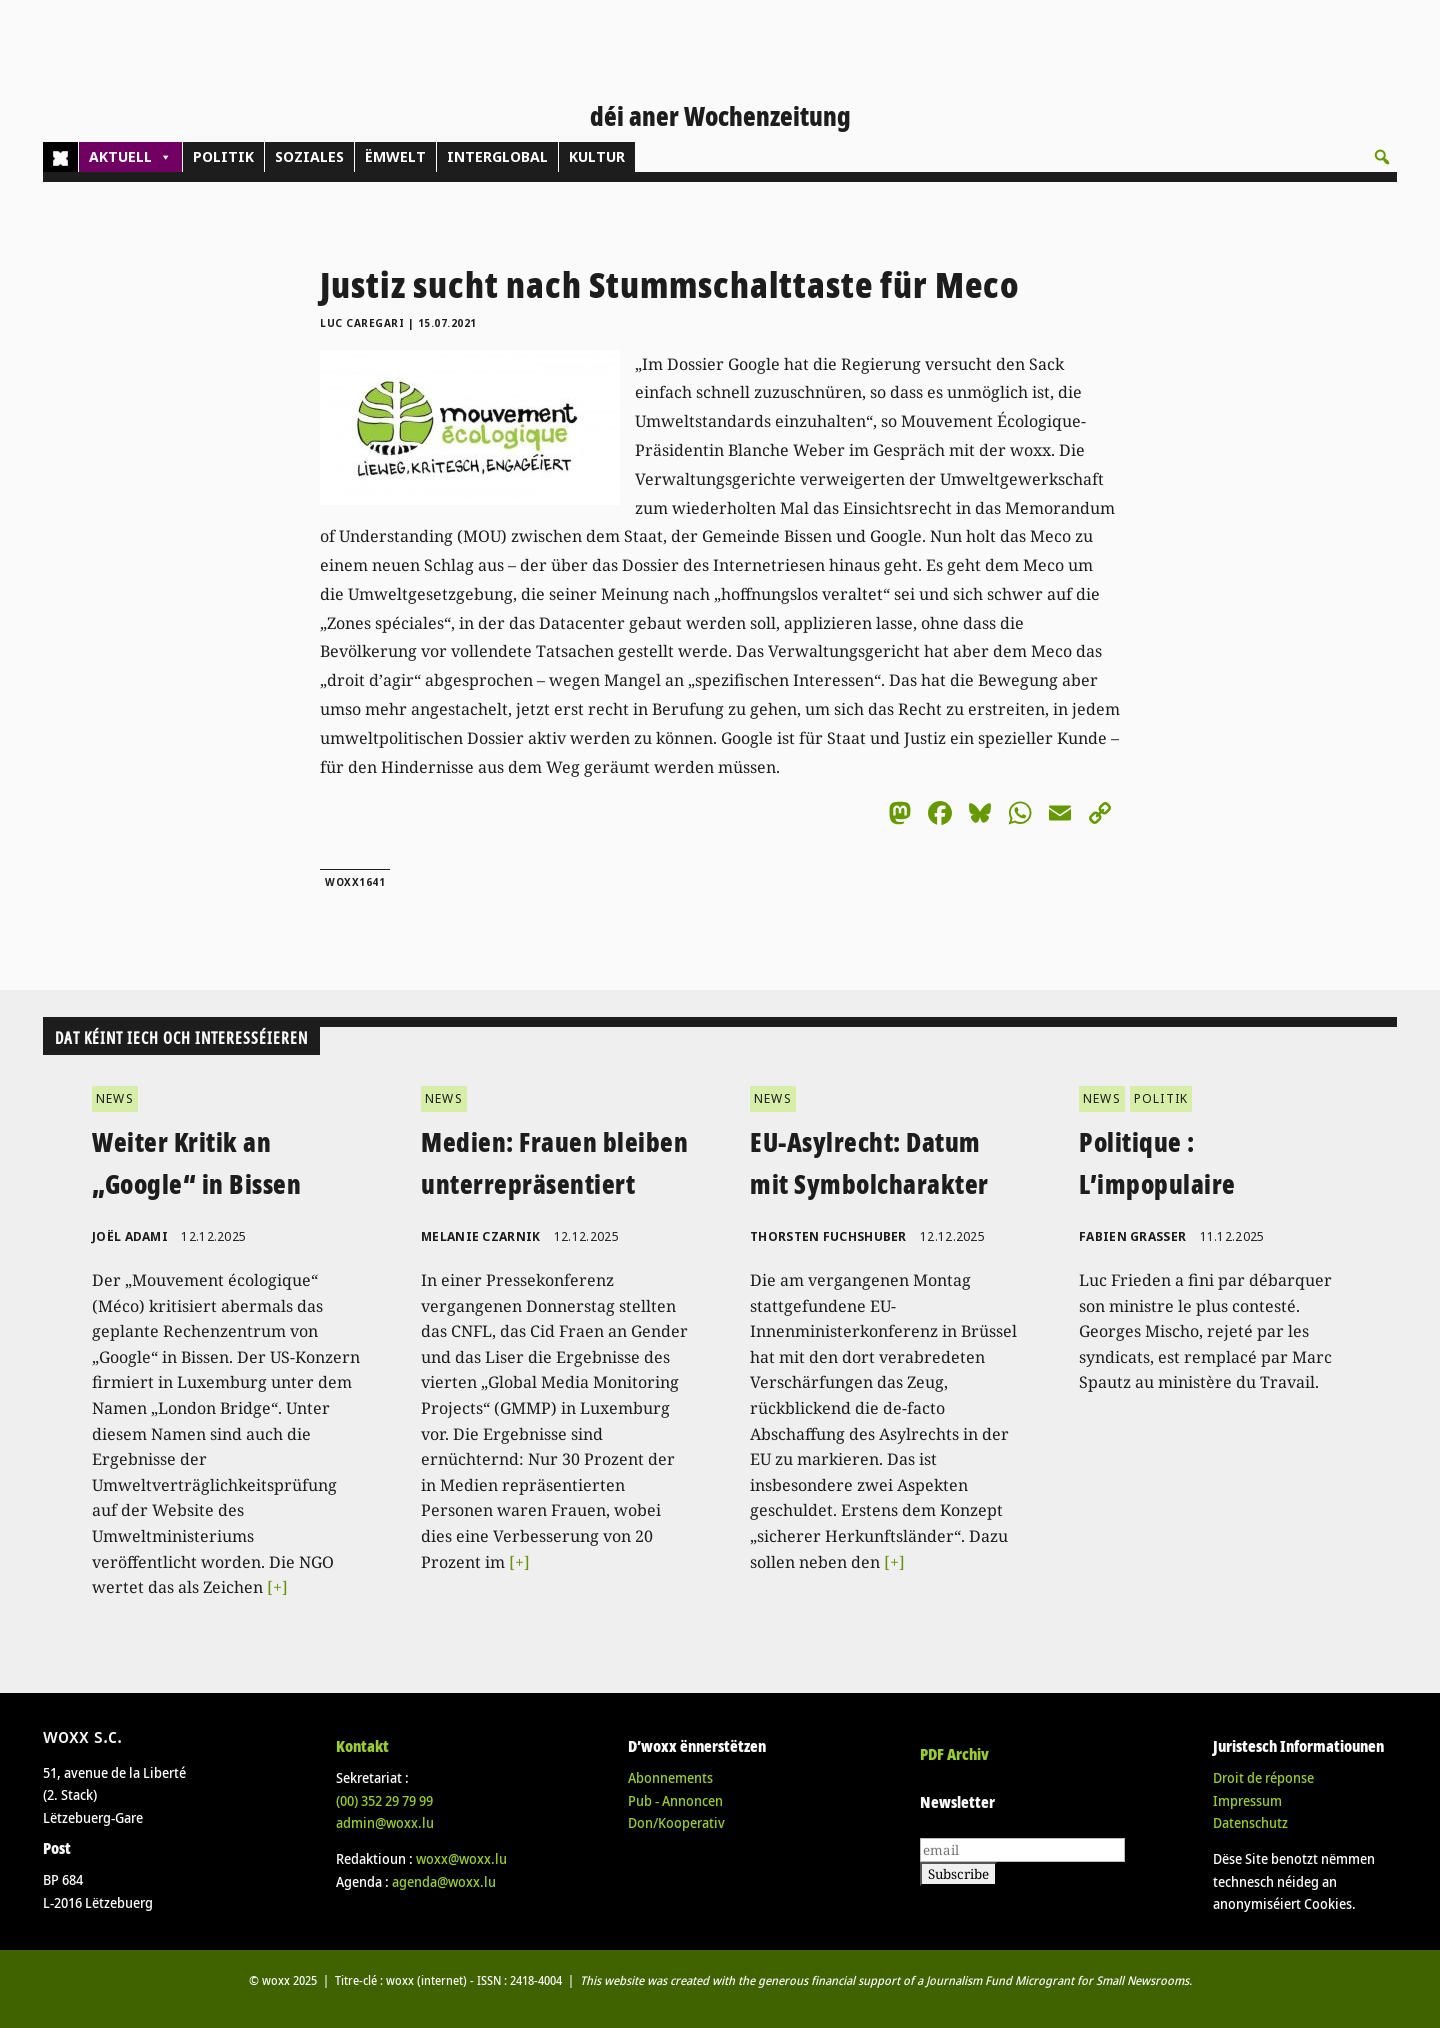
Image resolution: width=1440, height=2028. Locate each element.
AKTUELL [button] (130, 157)
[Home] (60, 157)
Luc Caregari (362, 323)
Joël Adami (130, 1236)
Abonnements (670, 1777)
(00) (384, 1800)
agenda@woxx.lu (444, 1881)
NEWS (115, 1098)
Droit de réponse (1263, 1777)
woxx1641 (355, 882)
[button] (1382, 157)
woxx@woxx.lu (461, 1858)
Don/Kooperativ (676, 1822)
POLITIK (223, 156)
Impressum (1247, 1800)
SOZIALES (309, 156)
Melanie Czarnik (481, 1236)
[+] (277, 1587)
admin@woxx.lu (385, 1822)
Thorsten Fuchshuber (828, 1236)
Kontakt (362, 1746)
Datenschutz (1250, 1822)
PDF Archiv (954, 1754)
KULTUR (597, 156)
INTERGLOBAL (497, 156)
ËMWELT (395, 156)
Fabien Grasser (1132, 1236)
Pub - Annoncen (675, 1800)
